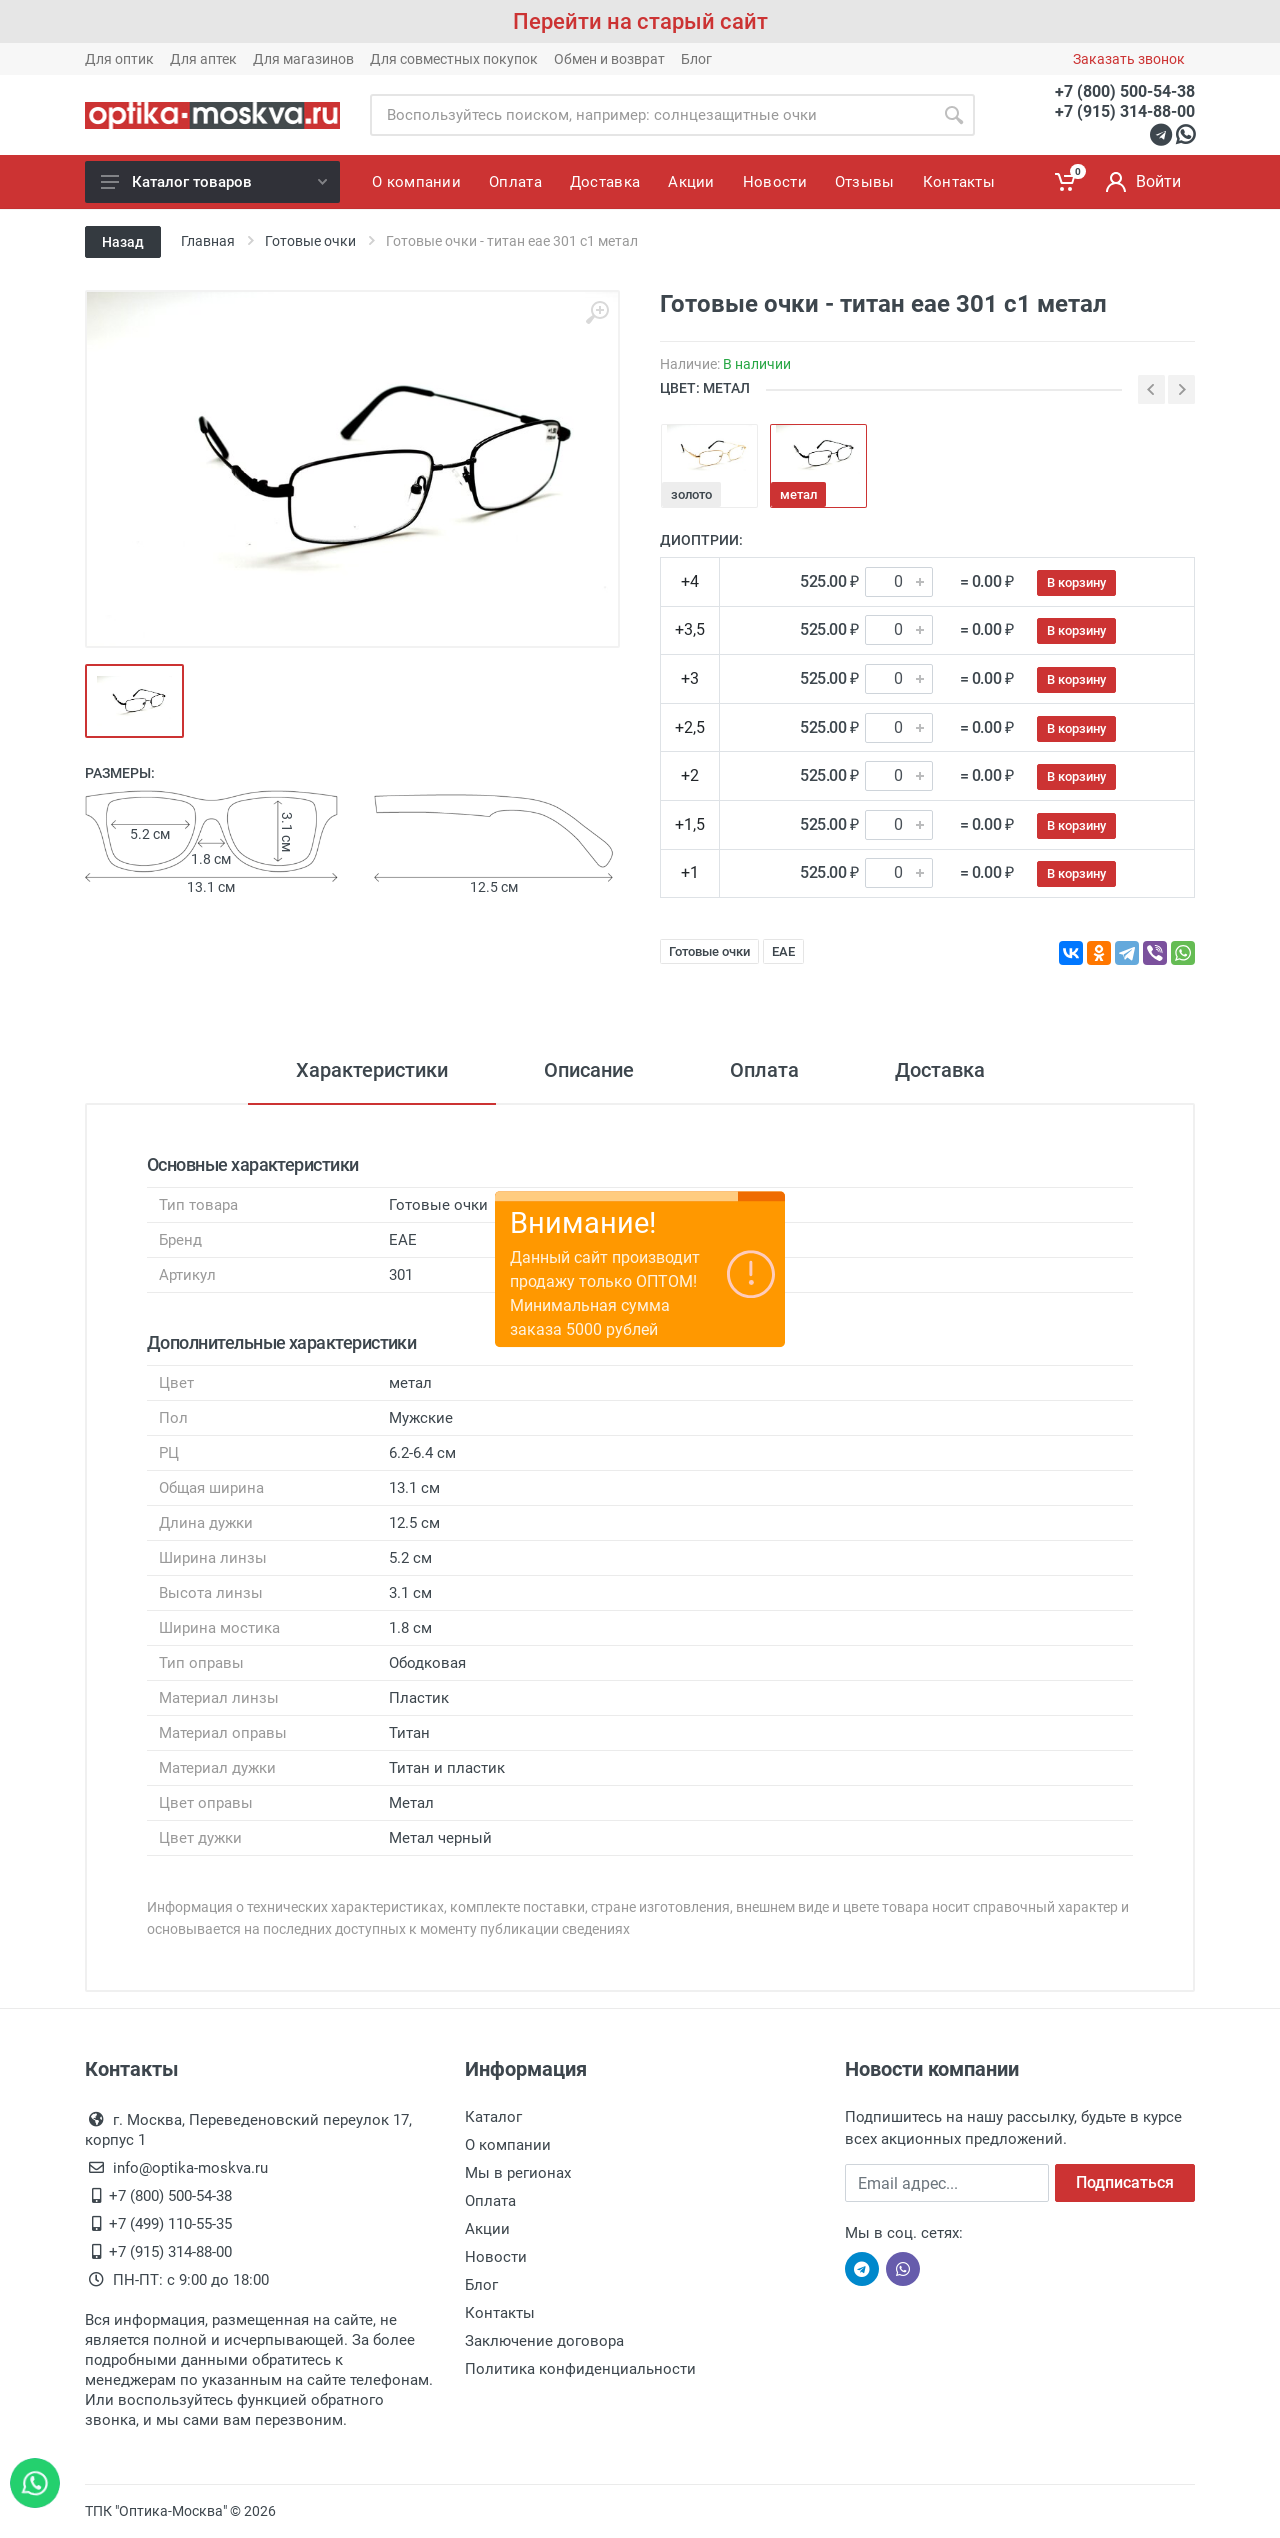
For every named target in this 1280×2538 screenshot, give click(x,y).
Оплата (764, 1070)
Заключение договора (544, 2341)
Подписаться (1125, 2182)
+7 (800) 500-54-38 (1125, 91)
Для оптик (119, 59)
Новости (496, 2257)
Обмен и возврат (609, 59)
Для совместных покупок (454, 59)
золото (691, 494)
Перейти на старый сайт (640, 21)
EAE (783, 951)
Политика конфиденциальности (580, 2369)
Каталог (493, 2117)
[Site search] (651, 115)
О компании (508, 2145)
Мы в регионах (518, 2173)
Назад (123, 242)
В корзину (1076, 582)
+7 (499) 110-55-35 (170, 2224)
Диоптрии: (701, 540)
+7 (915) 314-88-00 (1125, 111)
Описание (589, 1070)
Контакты (500, 2313)
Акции (487, 2229)
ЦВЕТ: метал (705, 388)
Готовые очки (709, 951)
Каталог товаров (214, 182)
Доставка (940, 1070)
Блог (696, 59)
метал (798, 494)
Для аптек (203, 59)
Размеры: (120, 773)
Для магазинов (303, 59)
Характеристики (372, 1070)
